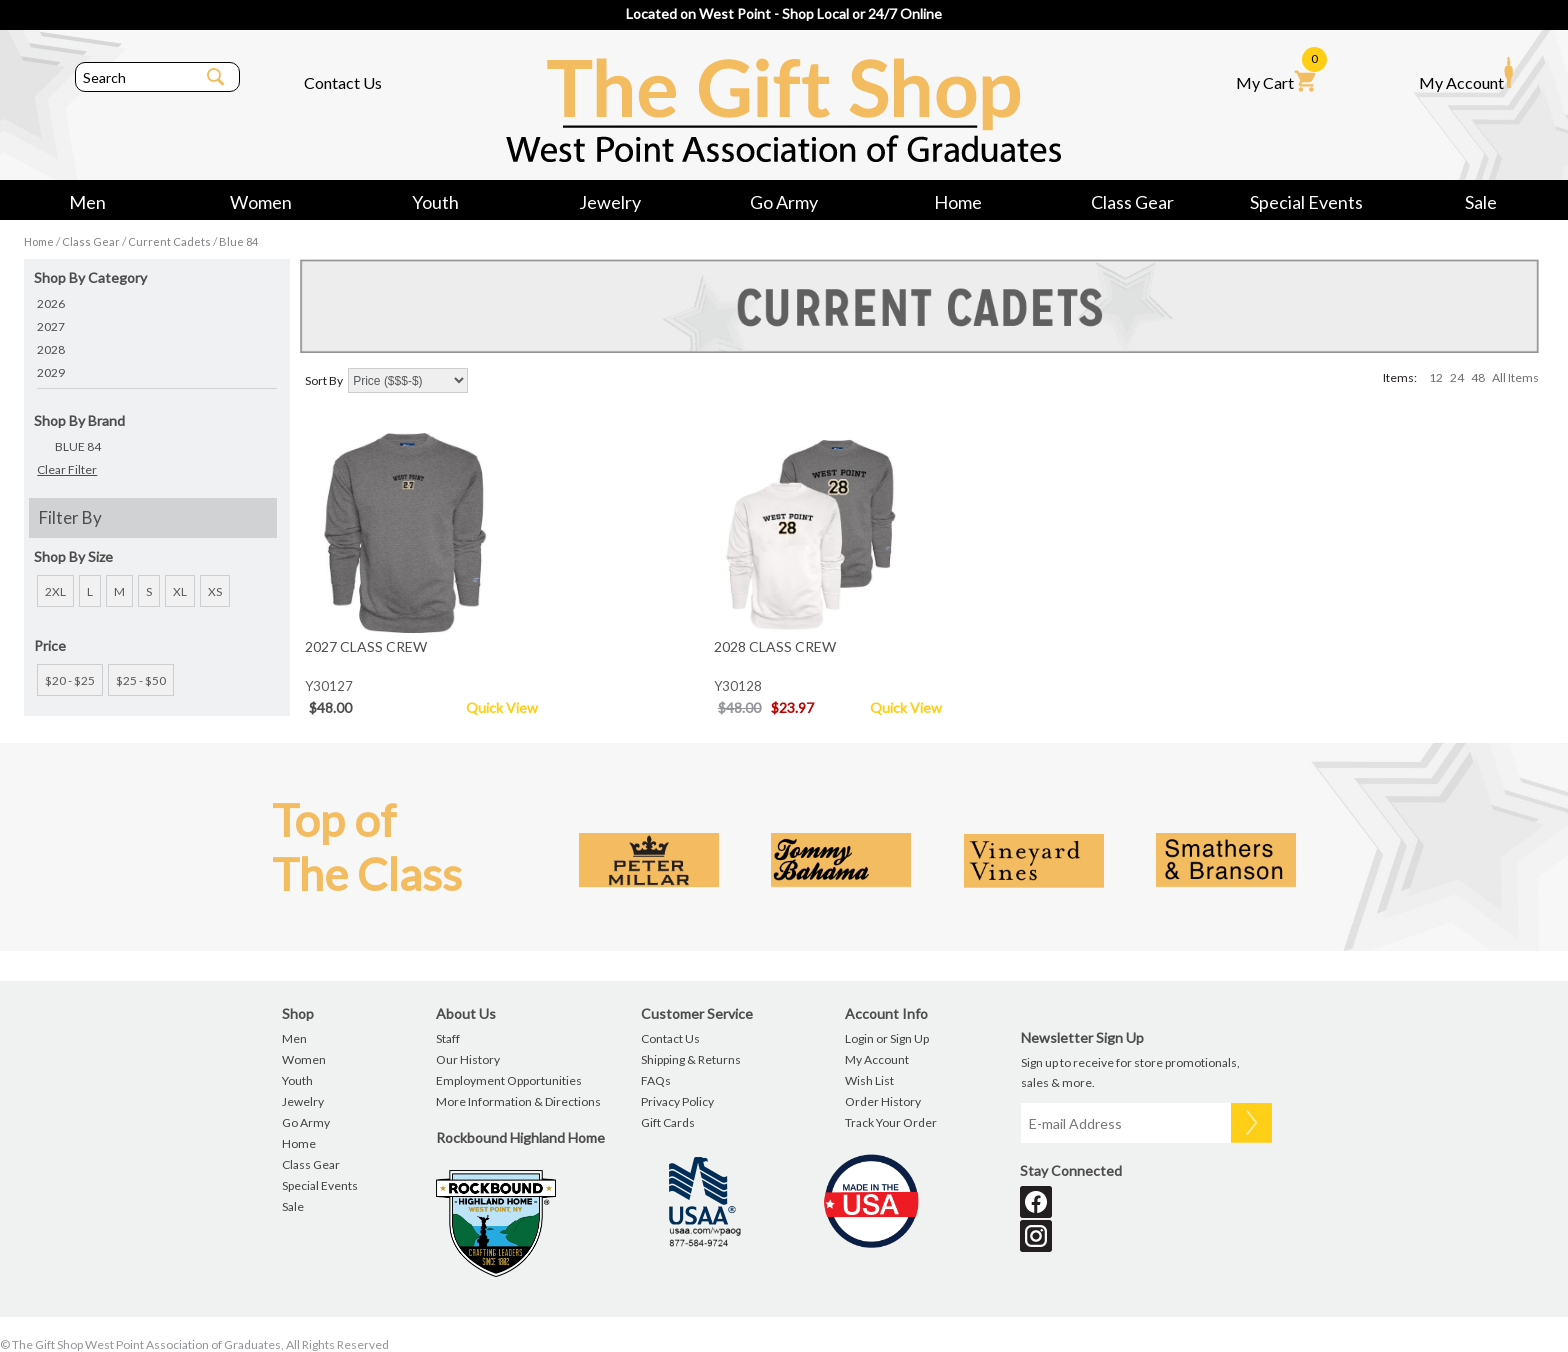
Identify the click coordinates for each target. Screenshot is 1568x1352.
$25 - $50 (141, 680)
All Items (1515, 377)
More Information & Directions (518, 1101)
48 (1478, 377)
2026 (51, 303)
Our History (468, 1059)
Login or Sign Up (887, 1038)
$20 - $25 (70, 680)
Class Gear (1132, 202)
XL (180, 591)
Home (958, 202)
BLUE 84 (78, 446)
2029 (51, 372)
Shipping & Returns (691, 1059)
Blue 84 (238, 241)
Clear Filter (67, 469)
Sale (1481, 202)
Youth (435, 202)
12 (1436, 377)
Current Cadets (169, 241)
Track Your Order (891, 1122)
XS (215, 591)
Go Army (784, 202)
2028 (51, 349)
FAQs (656, 1080)
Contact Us (343, 82)
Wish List (869, 1080)
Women (261, 202)
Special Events (1306, 202)
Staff (448, 1038)
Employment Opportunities (509, 1080)
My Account (1466, 74)
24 (1457, 377)
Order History (883, 1101)
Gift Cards (668, 1122)
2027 (51, 326)
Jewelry (610, 202)
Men (87, 202)
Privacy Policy (677, 1101)
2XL (55, 591)
